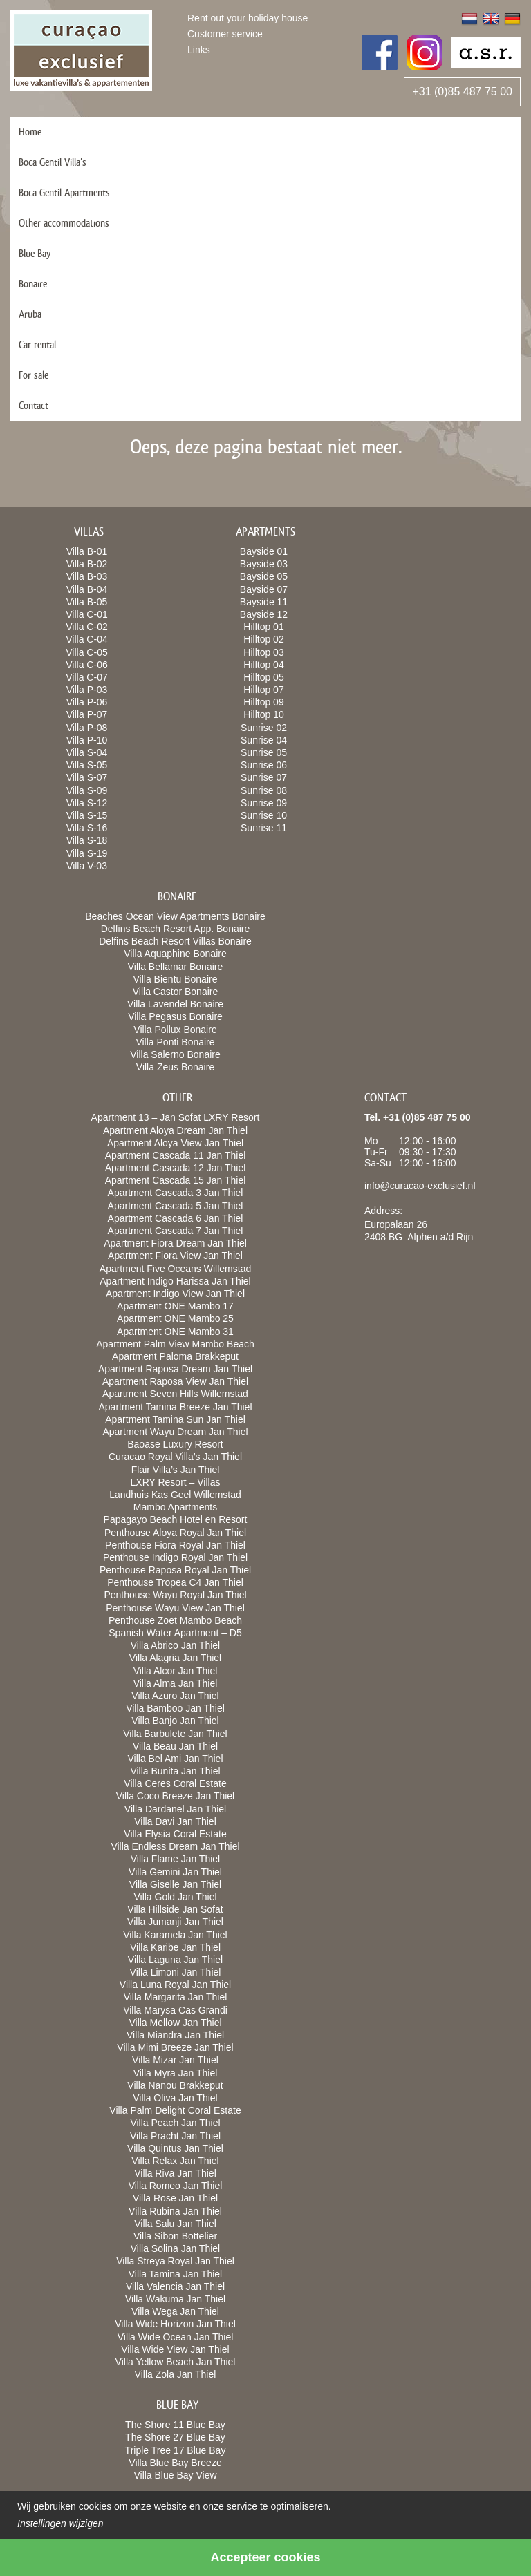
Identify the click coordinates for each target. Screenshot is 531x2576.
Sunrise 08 (264, 790)
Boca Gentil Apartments (64, 192)
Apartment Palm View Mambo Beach (175, 1343)
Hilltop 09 (263, 702)
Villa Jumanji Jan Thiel (175, 1921)
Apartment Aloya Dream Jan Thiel (175, 1130)
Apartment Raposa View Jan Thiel (175, 1381)
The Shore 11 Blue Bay (175, 2424)
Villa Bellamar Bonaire (175, 966)
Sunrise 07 (264, 777)
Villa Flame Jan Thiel (175, 1858)
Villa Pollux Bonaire (174, 1029)
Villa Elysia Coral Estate (175, 1833)
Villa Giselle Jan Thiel (175, 1884)
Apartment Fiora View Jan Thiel (175, 1255)
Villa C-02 (86, 626)
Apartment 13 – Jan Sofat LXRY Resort (175, 1117)
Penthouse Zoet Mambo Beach (175, 1620)
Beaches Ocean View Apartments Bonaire (175, 916)
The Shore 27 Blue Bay (175, 2437)
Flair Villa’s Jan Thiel (175, 1469)
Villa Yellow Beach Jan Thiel (175, 2361)
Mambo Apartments (175, 1507)
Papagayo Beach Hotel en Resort (176, 1519)
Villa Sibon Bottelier (175, 2236)
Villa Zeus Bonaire (175, 1066)
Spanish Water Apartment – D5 (175, 1632)
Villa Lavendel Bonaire (175, 1004)
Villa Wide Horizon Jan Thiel (175, 2323)
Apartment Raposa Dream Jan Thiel (175, 1368)
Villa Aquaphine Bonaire (175, 953)
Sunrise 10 (264, 815)
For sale (33, 374)
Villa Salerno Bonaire (175, 1054)
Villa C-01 (86, 614)
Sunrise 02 (264, 727)
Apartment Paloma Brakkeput (175, 1356)
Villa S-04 (87, 752)
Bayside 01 (264, 551)
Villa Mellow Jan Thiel (175, 2022)
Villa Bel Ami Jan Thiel (175, 1758)
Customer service (225, 33)
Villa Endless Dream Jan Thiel (175, 1846)
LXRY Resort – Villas (176, 1482)
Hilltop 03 (263, 652)
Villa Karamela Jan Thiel (175, 1934)
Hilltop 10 (263, 714)
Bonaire (33, 283)
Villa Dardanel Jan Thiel (175, 1809)
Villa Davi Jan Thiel (175, 1821)
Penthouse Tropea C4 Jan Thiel (175, 1582)
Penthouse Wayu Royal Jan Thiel (175, 1594)
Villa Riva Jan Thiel (175, 2173)
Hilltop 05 (263, 677)
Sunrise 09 (264, 802)
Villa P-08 (87, 727)
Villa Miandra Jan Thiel (175, 2034)
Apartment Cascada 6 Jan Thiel (175, 1218)
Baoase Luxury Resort (175, 1444)
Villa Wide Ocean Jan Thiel (176, 2336)
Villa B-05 (87, 601)
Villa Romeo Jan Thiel (176, 2185)
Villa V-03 (86, 865)
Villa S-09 (87, 790)
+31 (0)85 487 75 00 (462, 91)
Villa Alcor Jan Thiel (175, 1670)
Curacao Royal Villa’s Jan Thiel (175, 1456)
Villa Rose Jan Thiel (175, 2198)
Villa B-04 (87, 589)
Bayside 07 (264, 589)
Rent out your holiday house (247, 17)
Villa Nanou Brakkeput (175, 2085)
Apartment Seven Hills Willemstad (175, 1393)
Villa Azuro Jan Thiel (174, 1695)
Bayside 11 (264, 601)
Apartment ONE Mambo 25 (175, 1318)
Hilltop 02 (263, 639)
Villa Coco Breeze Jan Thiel (175, 1795)
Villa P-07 (87, 714)
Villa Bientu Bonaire (175, 979)
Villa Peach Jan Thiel (175, 2122)
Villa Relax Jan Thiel (174, 2160)
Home (30, 131)
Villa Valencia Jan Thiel (175, 2286)
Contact (33, 405)
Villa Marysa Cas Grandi (175, 2010)
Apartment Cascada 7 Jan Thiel (175, 1230)
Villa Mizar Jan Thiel (175, 2059)
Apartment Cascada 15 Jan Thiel (175, 1180)
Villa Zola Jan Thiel (175, 2374)
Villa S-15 (87, 815)
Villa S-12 (87, 802)
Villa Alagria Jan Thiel (175, 1657)
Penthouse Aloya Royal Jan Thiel (175, 1532)
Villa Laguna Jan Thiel (175, 1959)
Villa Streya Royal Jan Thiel (175, 2260)
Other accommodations (64, 222)
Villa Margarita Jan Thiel (175, 1996)
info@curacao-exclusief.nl (420, 1185)
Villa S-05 (87, 764)
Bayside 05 (264, 576)
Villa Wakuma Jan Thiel (175, 2298)
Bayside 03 (264, 563)
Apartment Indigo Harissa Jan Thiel (175, 1281)
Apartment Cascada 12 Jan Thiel (175, 1167)
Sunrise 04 (264, 740)
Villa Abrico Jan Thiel (175, 1645)
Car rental (37, 344)
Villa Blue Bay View (174, 2475)
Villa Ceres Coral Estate (175, 1783)
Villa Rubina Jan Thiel (175, 2211)
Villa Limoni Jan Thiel (175, 1972)
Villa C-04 (86, 639)
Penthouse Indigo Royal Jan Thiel (175, 1557)
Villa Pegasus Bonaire (175, 1016)
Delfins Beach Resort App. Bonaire (175, 928)
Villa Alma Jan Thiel (175, 1683)
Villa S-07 (87, 777)
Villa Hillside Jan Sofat (175, 1909)
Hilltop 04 (263, 664)
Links (198, 49)
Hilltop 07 (263, 689)
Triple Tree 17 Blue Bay (175, 2450)
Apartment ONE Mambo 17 (175, 1305)
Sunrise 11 (264, 827)
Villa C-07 (86, 677)
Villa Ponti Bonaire (175, 1042)
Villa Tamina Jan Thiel (175, 2274)
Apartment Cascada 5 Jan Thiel (175, 1205)
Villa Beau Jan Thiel (175, 1746)
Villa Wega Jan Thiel (175, 2311)
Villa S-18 (87, 840)
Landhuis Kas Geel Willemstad (175, 1494)
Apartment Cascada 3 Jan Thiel (175, 1192)
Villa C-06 (86, 664)
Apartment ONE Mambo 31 (175, 1331)
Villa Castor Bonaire (175, 991)
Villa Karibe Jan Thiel (175, 1947)
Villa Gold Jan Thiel (174, 1896)
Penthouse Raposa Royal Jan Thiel (175, 1569)
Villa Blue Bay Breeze (175, 2462)
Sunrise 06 (264, 764)
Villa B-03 (87, 576)
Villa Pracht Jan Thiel (175, 2135)
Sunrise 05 (264, 752)
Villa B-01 (87, 551)
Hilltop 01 (263, 626)
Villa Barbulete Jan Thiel (175, 1733)
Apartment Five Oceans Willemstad (175, 1268)
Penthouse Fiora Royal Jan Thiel (175, 1545)
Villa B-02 (87, 563)
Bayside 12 (264, 614)
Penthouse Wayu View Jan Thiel (175, 1607)
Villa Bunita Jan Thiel (175, 1771)
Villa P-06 (87, 702)
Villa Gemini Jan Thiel (175, 1871)
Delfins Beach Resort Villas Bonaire (175, 941)
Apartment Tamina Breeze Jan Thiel (175, 1406)
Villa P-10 (87, 740)
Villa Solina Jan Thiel (175, 2248)
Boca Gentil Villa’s (52, 162)
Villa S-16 (87, 827)
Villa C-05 (86, 652)
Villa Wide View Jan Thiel (175, 2349)
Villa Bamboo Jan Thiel (175, 1708)
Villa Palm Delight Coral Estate (175, 2110)
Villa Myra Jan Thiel (175, 2072)
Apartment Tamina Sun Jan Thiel (175, 1419)
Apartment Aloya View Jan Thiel (175, 1142)
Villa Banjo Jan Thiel (174, 1720)
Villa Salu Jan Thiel (175, 2223)
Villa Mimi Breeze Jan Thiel (175, 2047)
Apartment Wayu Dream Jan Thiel (175, 1431)
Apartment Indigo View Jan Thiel (175, 1293)
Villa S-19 (87, 853)
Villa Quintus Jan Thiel (175, 2148)
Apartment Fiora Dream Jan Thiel (175, 1243)
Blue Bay (34, 253)
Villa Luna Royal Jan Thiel (175, 1984)
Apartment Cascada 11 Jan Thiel (175, 1155)
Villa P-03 (87, 689)
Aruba (30, 314)
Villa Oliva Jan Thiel (175, 2097)
